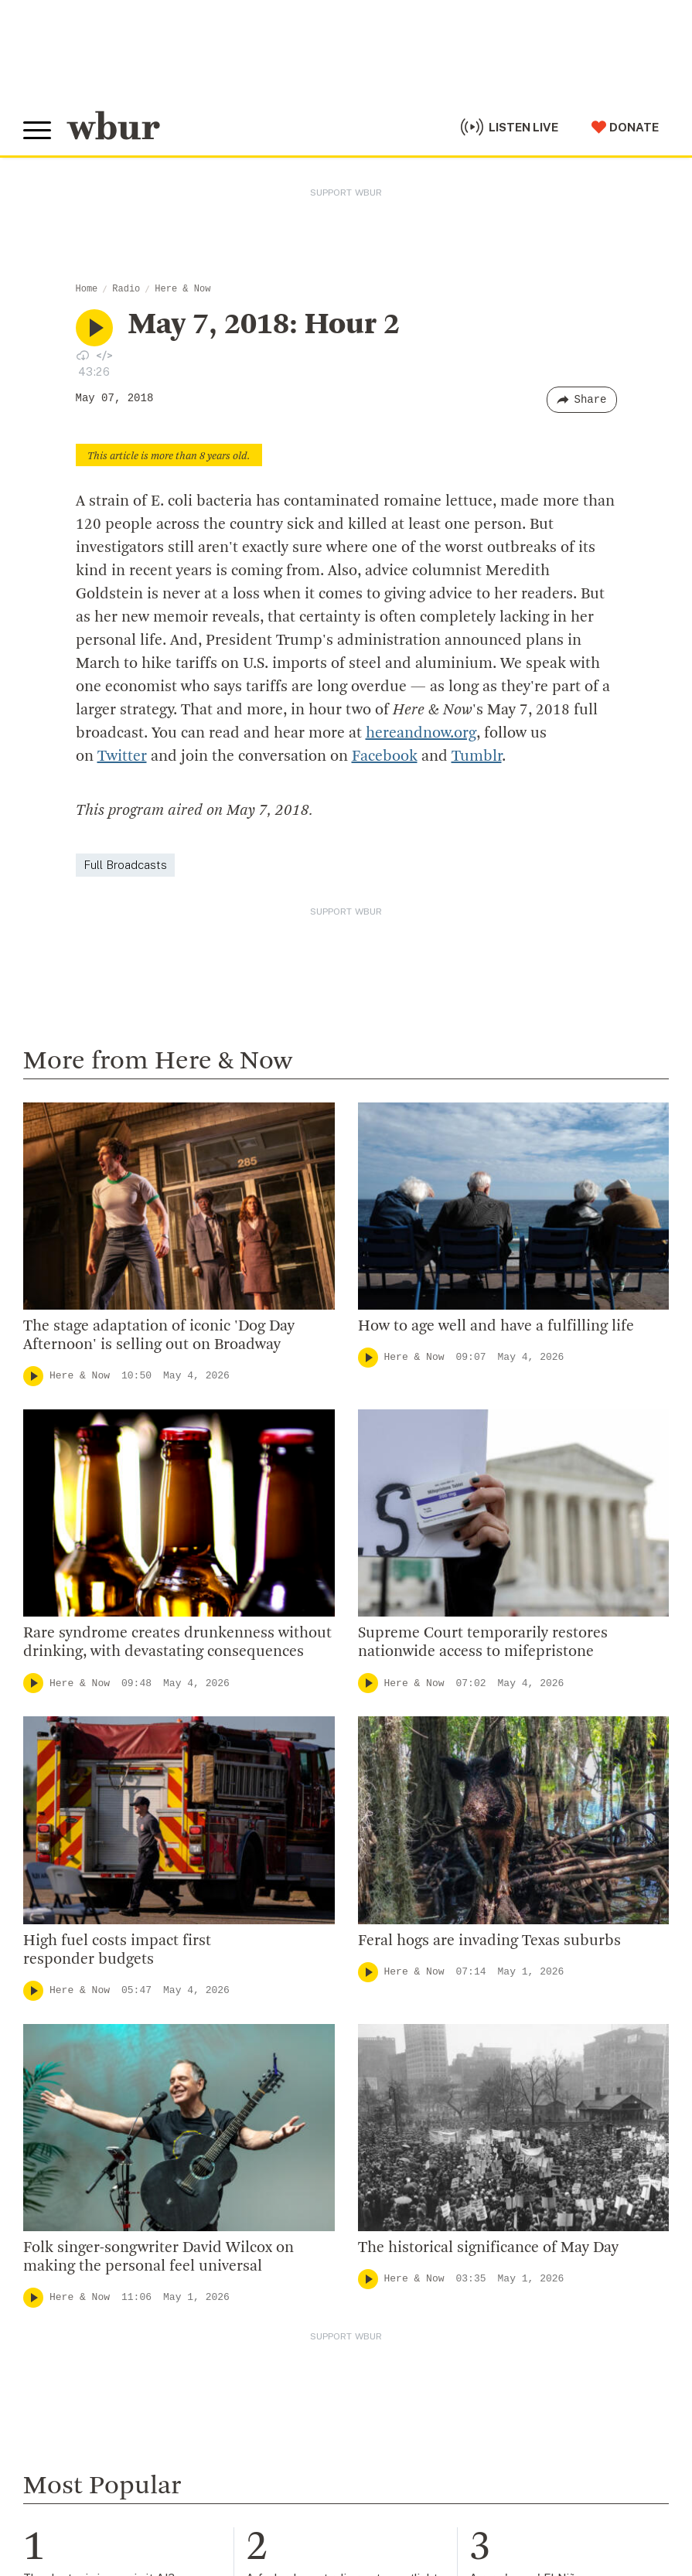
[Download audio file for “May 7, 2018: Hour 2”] (83, 355)
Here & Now (182, 289)
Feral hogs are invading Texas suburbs (489, 1941)
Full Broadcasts (125, 864)
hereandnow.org (421, 733)
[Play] (33, 1376)
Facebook (385, 757)
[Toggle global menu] (37, 130)
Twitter (122, 757)
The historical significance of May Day (488, 2248)
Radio (126, 289)
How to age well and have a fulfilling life (496, 1326)
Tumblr (477, 757)
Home (87, 289)
